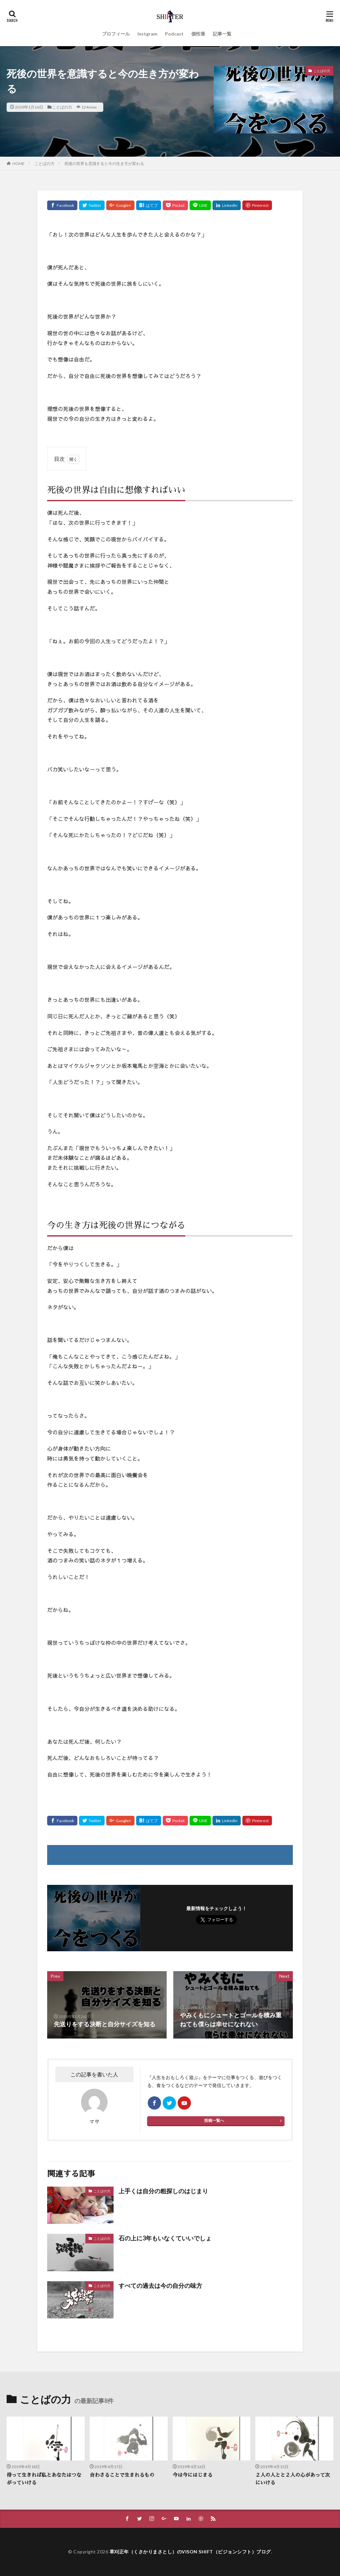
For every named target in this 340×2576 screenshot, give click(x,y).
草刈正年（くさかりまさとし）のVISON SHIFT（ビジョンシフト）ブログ (190, 2551)
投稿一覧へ (214, 2120)
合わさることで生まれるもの (122, 2474)
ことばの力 (62, 107)
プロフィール (116, 34)
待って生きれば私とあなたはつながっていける (44, 2478)
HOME (18, 163)
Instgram (147, 34)
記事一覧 (222, 34)
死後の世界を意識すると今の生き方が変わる (104, 163)
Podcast (174, 34)
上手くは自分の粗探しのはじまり (163, 2191)
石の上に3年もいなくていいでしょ (165, 2238)
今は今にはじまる (192, 2474)
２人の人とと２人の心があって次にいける (292, 2478)
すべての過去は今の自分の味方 (160, 2285)
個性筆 (198, 34)
